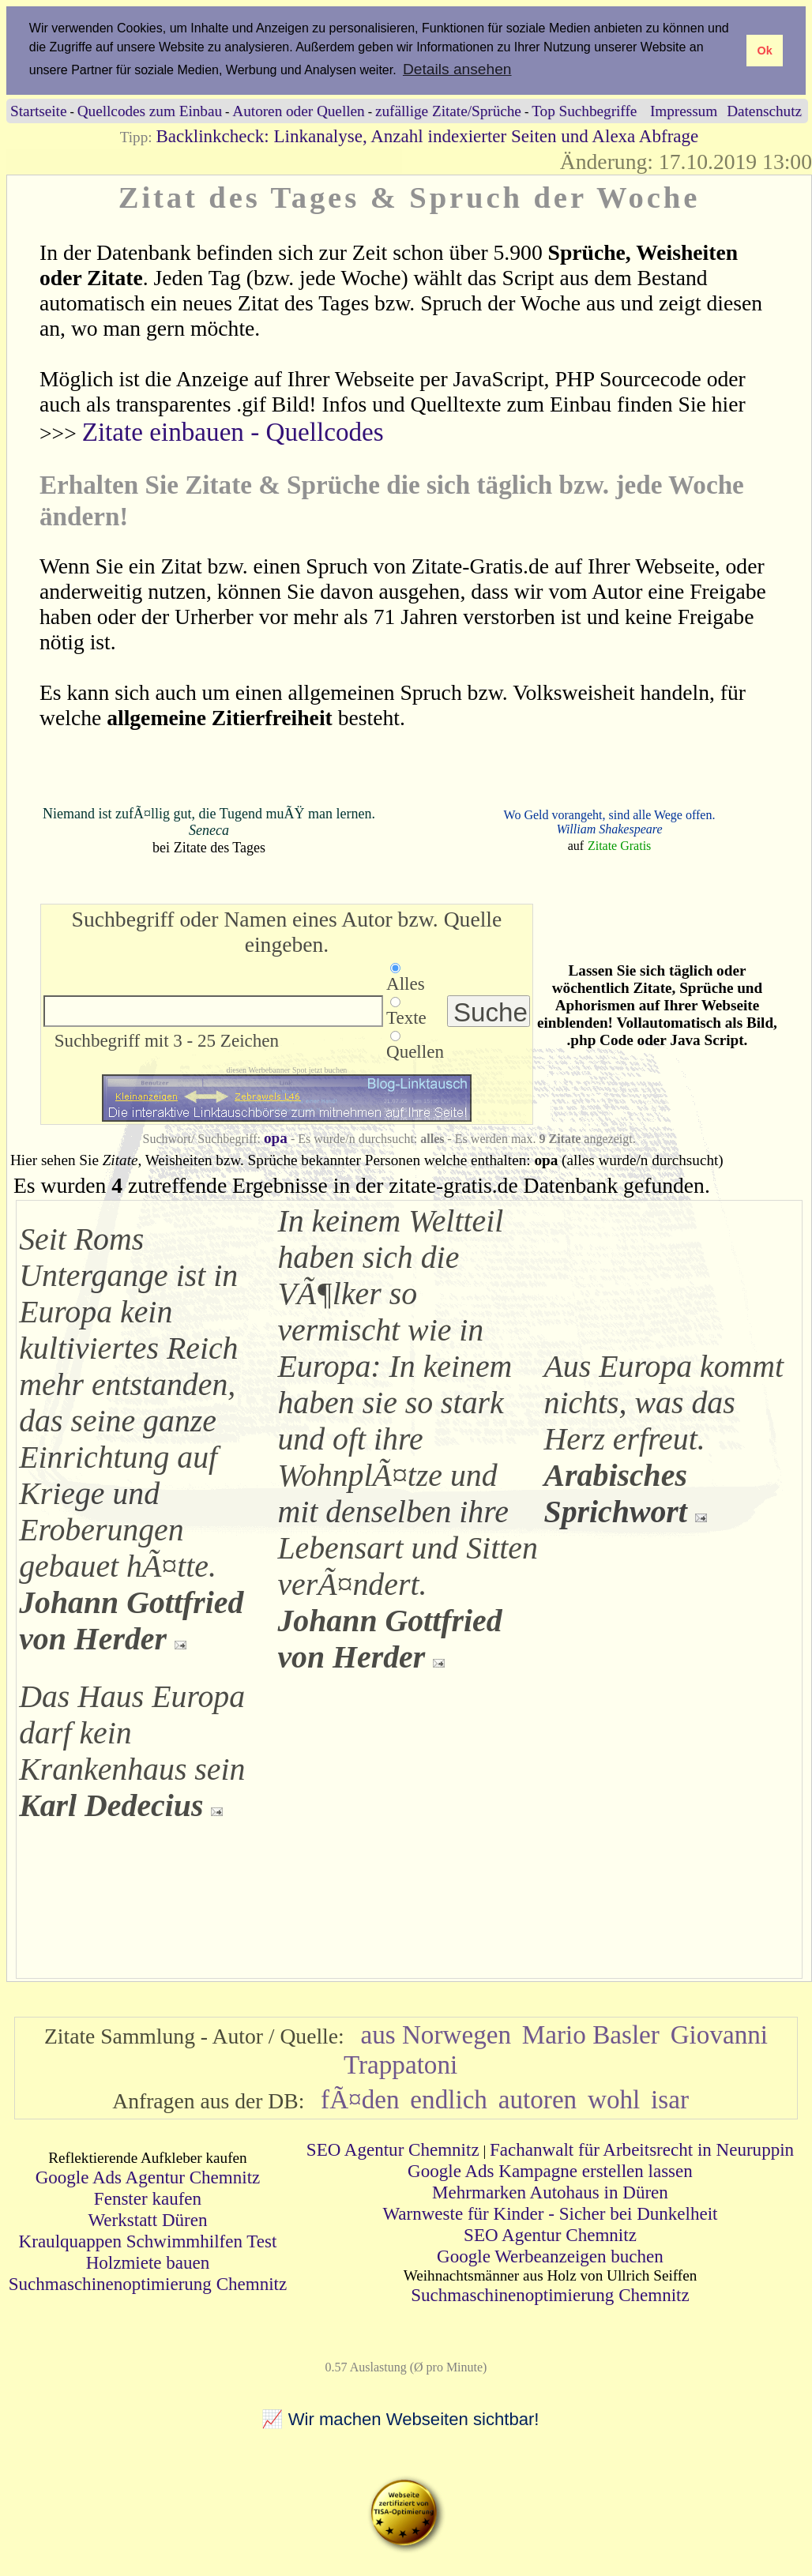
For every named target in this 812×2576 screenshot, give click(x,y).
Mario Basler (591, 2034)
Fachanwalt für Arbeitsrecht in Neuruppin (642, 2149)
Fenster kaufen (147, 2198)
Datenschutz (764, 111)
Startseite (38, 111)
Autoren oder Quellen (298, 111)
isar (670, 2099)
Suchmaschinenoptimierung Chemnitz (148, 2283)
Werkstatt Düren (147, 2219)
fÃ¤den (360, 2099)
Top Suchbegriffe (584, 111)
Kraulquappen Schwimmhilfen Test (148, 2241)
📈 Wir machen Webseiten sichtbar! (400, 2419)
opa (276, 1138)
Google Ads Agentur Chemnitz (148, 2177)
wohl (614, 2099)
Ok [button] (764, 50)
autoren (537, 2099)
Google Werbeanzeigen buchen (550, 2256)
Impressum (683, 111)
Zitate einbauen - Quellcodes (233, 431)
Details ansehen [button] (457, 69)
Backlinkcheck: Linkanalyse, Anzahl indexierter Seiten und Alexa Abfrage (427, 136)
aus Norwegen (435, 2034)
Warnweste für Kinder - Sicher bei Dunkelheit (549, 2213)
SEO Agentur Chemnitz (392, 2149)
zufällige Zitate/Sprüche (448, 111)
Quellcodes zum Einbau (149, 111)
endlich (448, 2099)
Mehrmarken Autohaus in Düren (550, 2192)
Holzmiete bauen (148, 2262)
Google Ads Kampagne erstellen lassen (550, 2170)
